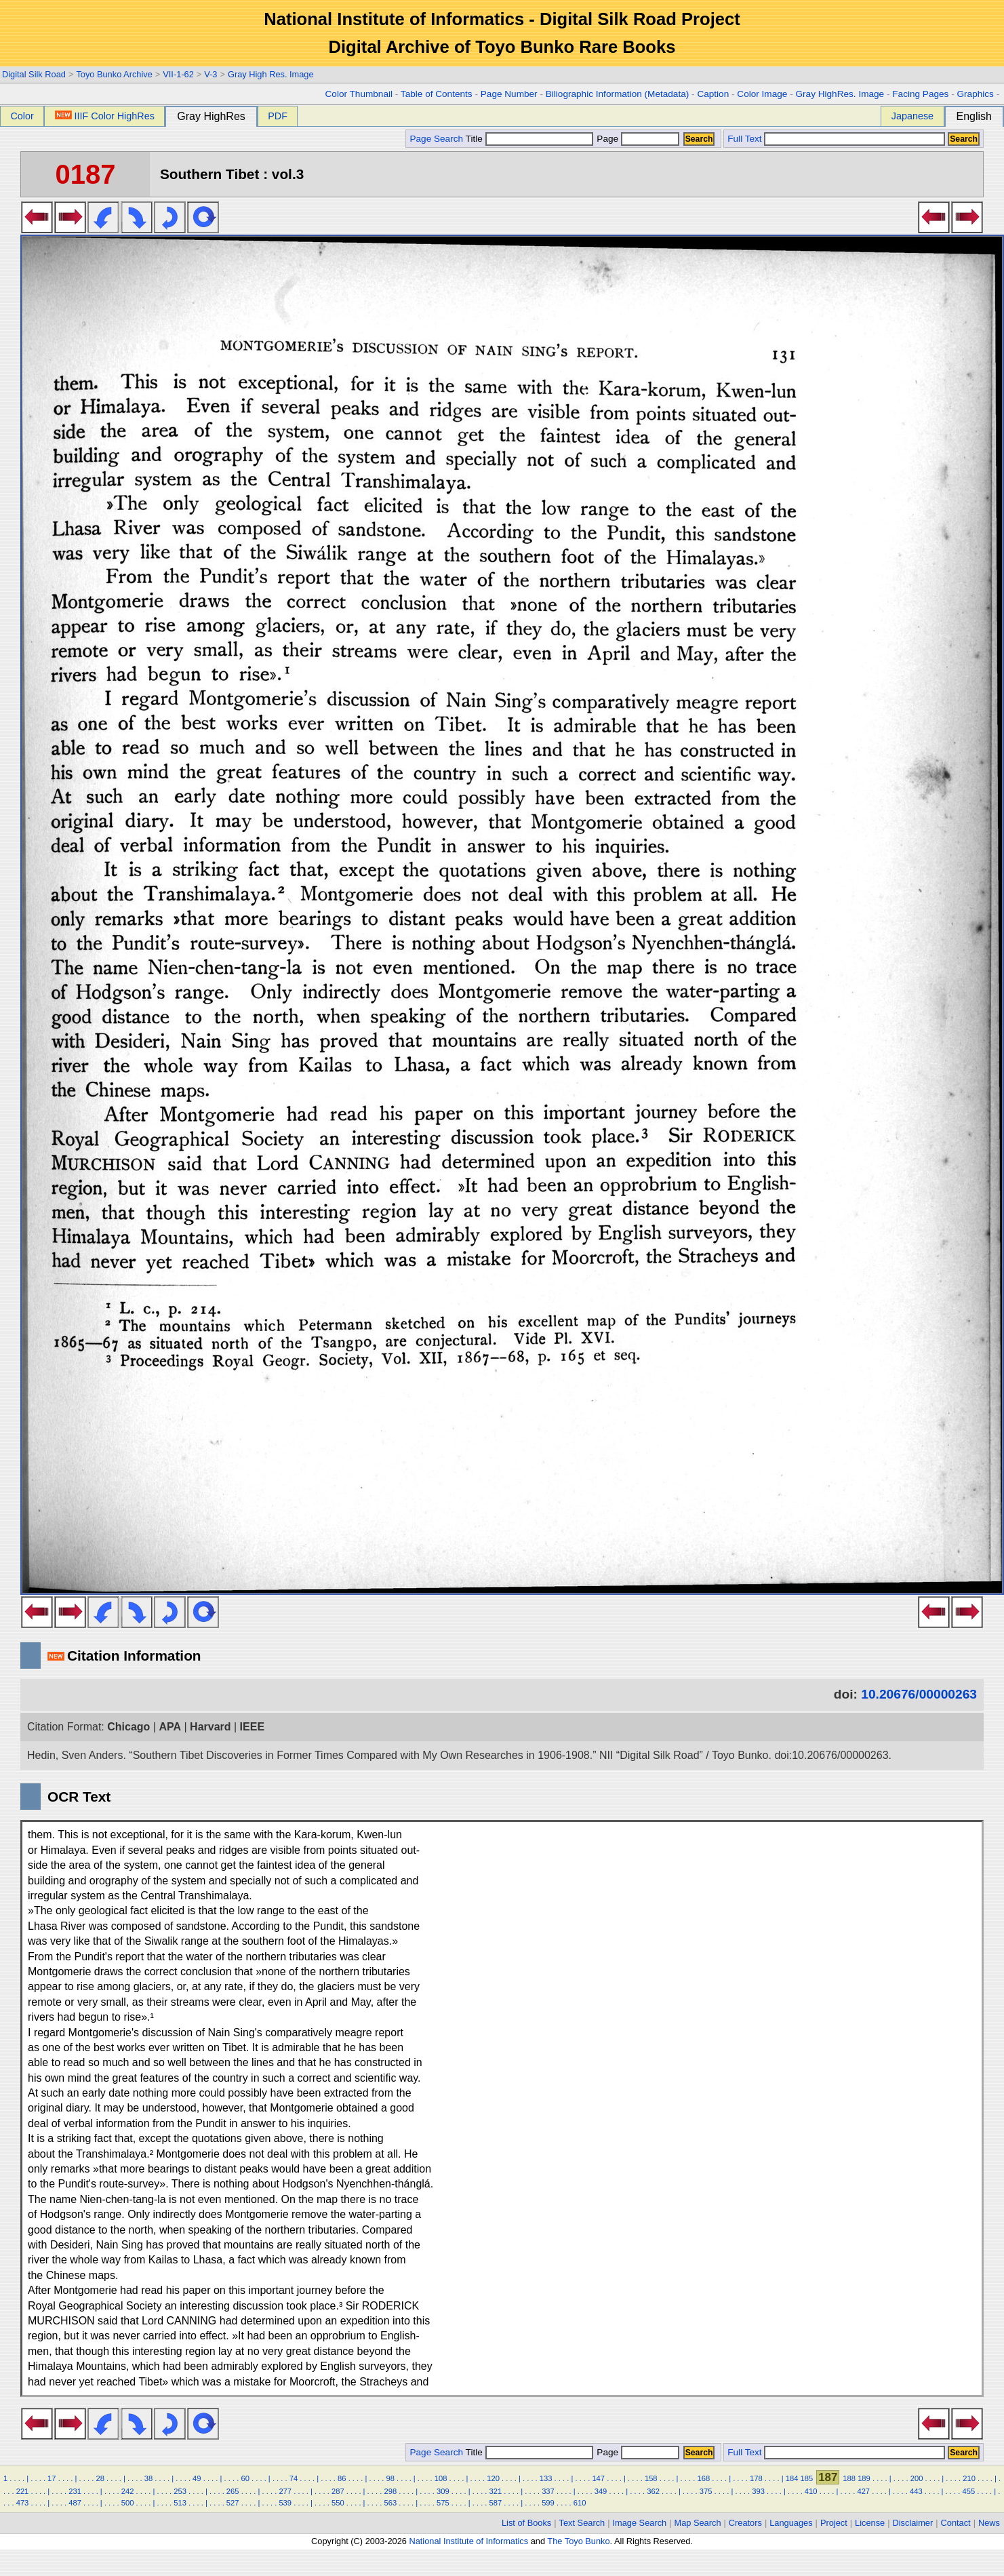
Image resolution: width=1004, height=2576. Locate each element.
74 (293, 2478)
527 (232, 2503)
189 (864, 2478)
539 (285, 2503)
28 (100, 2478)
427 (863, 2491)
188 (849, 2478)
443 (916, 2491)
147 (598, 2478)
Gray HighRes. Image (839, 94)
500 (127, 2503)
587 (495, 2503)
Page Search (436, 139)
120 (493, 2478)
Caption (713, 94)
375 (706, 2491)
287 (338, 2491)
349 (601, 2491)
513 (180, 2503)
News (989, 2523)
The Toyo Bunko (578, 2541)
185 (806, 2478)
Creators (745, 2523)
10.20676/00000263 (919, 1694)
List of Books (526, 2523)
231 (74, 2491)
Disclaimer (913, 2523)
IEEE (252, 1726)
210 (969, 2478)
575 (443, 2503)
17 (51, 2478)
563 (390, 2503)
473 (22, 2503)
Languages (790, 2523)
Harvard (210, 1726)
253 (180, 2491)
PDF (277, 116)
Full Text (744, 139)
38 (148, 2478)
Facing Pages (920, 94)
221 (22, 2491)
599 (548, 2503)
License (870, 2523)
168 (703, 2478)
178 (756, 2478)
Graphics (975, 94)
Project (833, 2523)
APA (170, 1726)
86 (342, 2478)
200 (916, 2478)
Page (637, 139)
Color (21, 116)
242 (127, 2491)
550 (338, 2503)
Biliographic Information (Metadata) (617, 94)
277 (285, 2491)
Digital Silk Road (34, 74)
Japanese (912, 116)
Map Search (698, 2523)
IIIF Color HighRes (105, 116)
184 (792, 2478)
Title (529, 139)
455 (969, 2491)
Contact (956, 2523)
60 (245, 2478)
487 (74, 2503)
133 (546, 2478)
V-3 (210, 74)
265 (232, 2491)
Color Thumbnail (359, 94)
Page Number (509, 94)
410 (811, 2491)
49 (197, 2478)
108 (441, 2478)
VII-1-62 (178, 74)
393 (758, 2491)
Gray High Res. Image (271, 74)
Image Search (640, 2523)
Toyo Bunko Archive (114, 74)
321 (495, 2491)
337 (548, 2491)
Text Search (582, 2523)
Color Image (762, 94)
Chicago (128, 1726)
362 (653, 2491)
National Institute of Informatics (468, 2541)
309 (443, 2491)
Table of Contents (437, 94)
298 (390, 2491)
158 (651, 2478)
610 (580, 2503)
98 (390, 2478)
